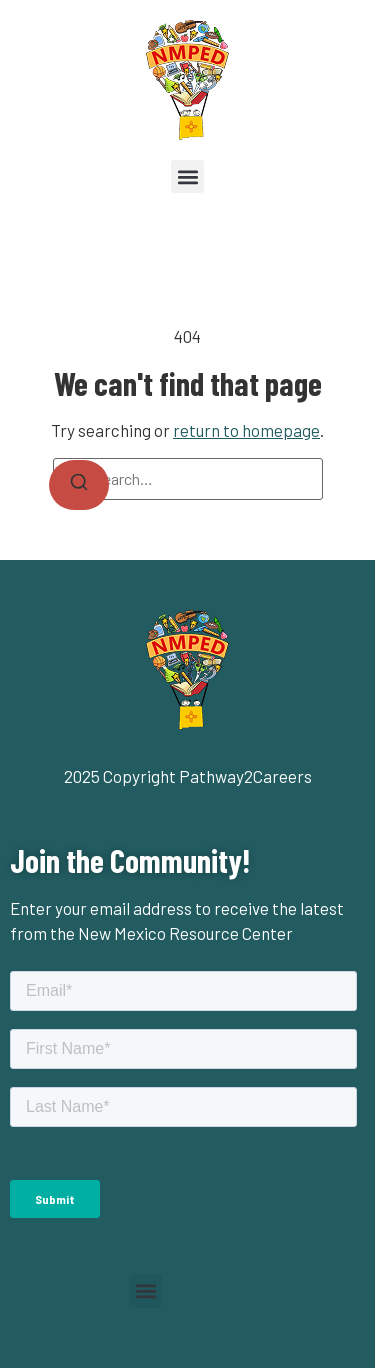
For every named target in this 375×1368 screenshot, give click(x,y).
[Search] (79, 485)
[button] (187, 176)
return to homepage (246, 430)
